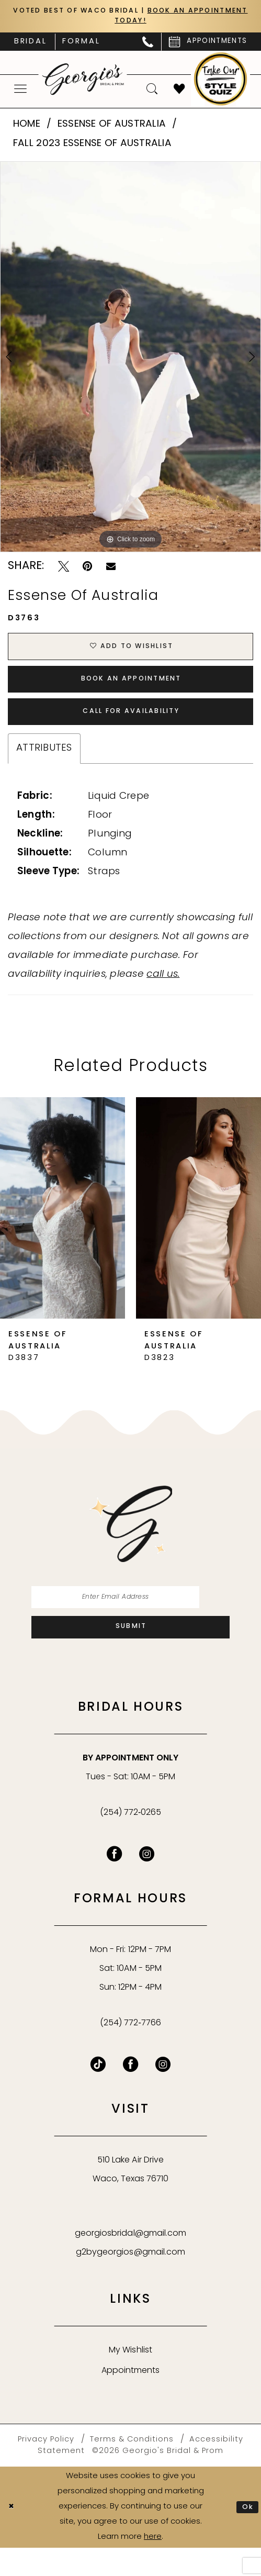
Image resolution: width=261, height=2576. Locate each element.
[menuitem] (30, 45)
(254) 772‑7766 (130, 2051)
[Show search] (152, 93)
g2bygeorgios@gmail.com (130, 2281)
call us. (162, 994)
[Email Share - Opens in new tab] (111, 570)
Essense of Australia (112, 128)
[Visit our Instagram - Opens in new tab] (146, 1882)
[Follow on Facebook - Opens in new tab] (130, 2093)
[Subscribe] (130, 1654)
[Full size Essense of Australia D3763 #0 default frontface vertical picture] (130, 360)
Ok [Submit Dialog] (246, 2535)
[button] (20, 92)
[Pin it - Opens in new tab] (87, 569)
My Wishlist (130, 2379)
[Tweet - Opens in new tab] (63, 569)
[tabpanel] (130, 360)
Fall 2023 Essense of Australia (92, 147)
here (153, 2565)
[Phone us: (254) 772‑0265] (148, 45)
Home (26, 128)
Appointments (130, 2399)
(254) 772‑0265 (131, 1841)
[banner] (83, 82)
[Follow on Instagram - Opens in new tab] (163, 2093)
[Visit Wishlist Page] (179, 93)
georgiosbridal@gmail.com (130, 2262)
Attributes (44, 768)
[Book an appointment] (208, 45)
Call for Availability (131, 729)
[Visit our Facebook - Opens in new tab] (114, 1882)
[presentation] (62, 1228)
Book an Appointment (131, 691)
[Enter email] (130, 1618)
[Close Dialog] (12, 2535)
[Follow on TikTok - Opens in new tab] (98, 2093)
